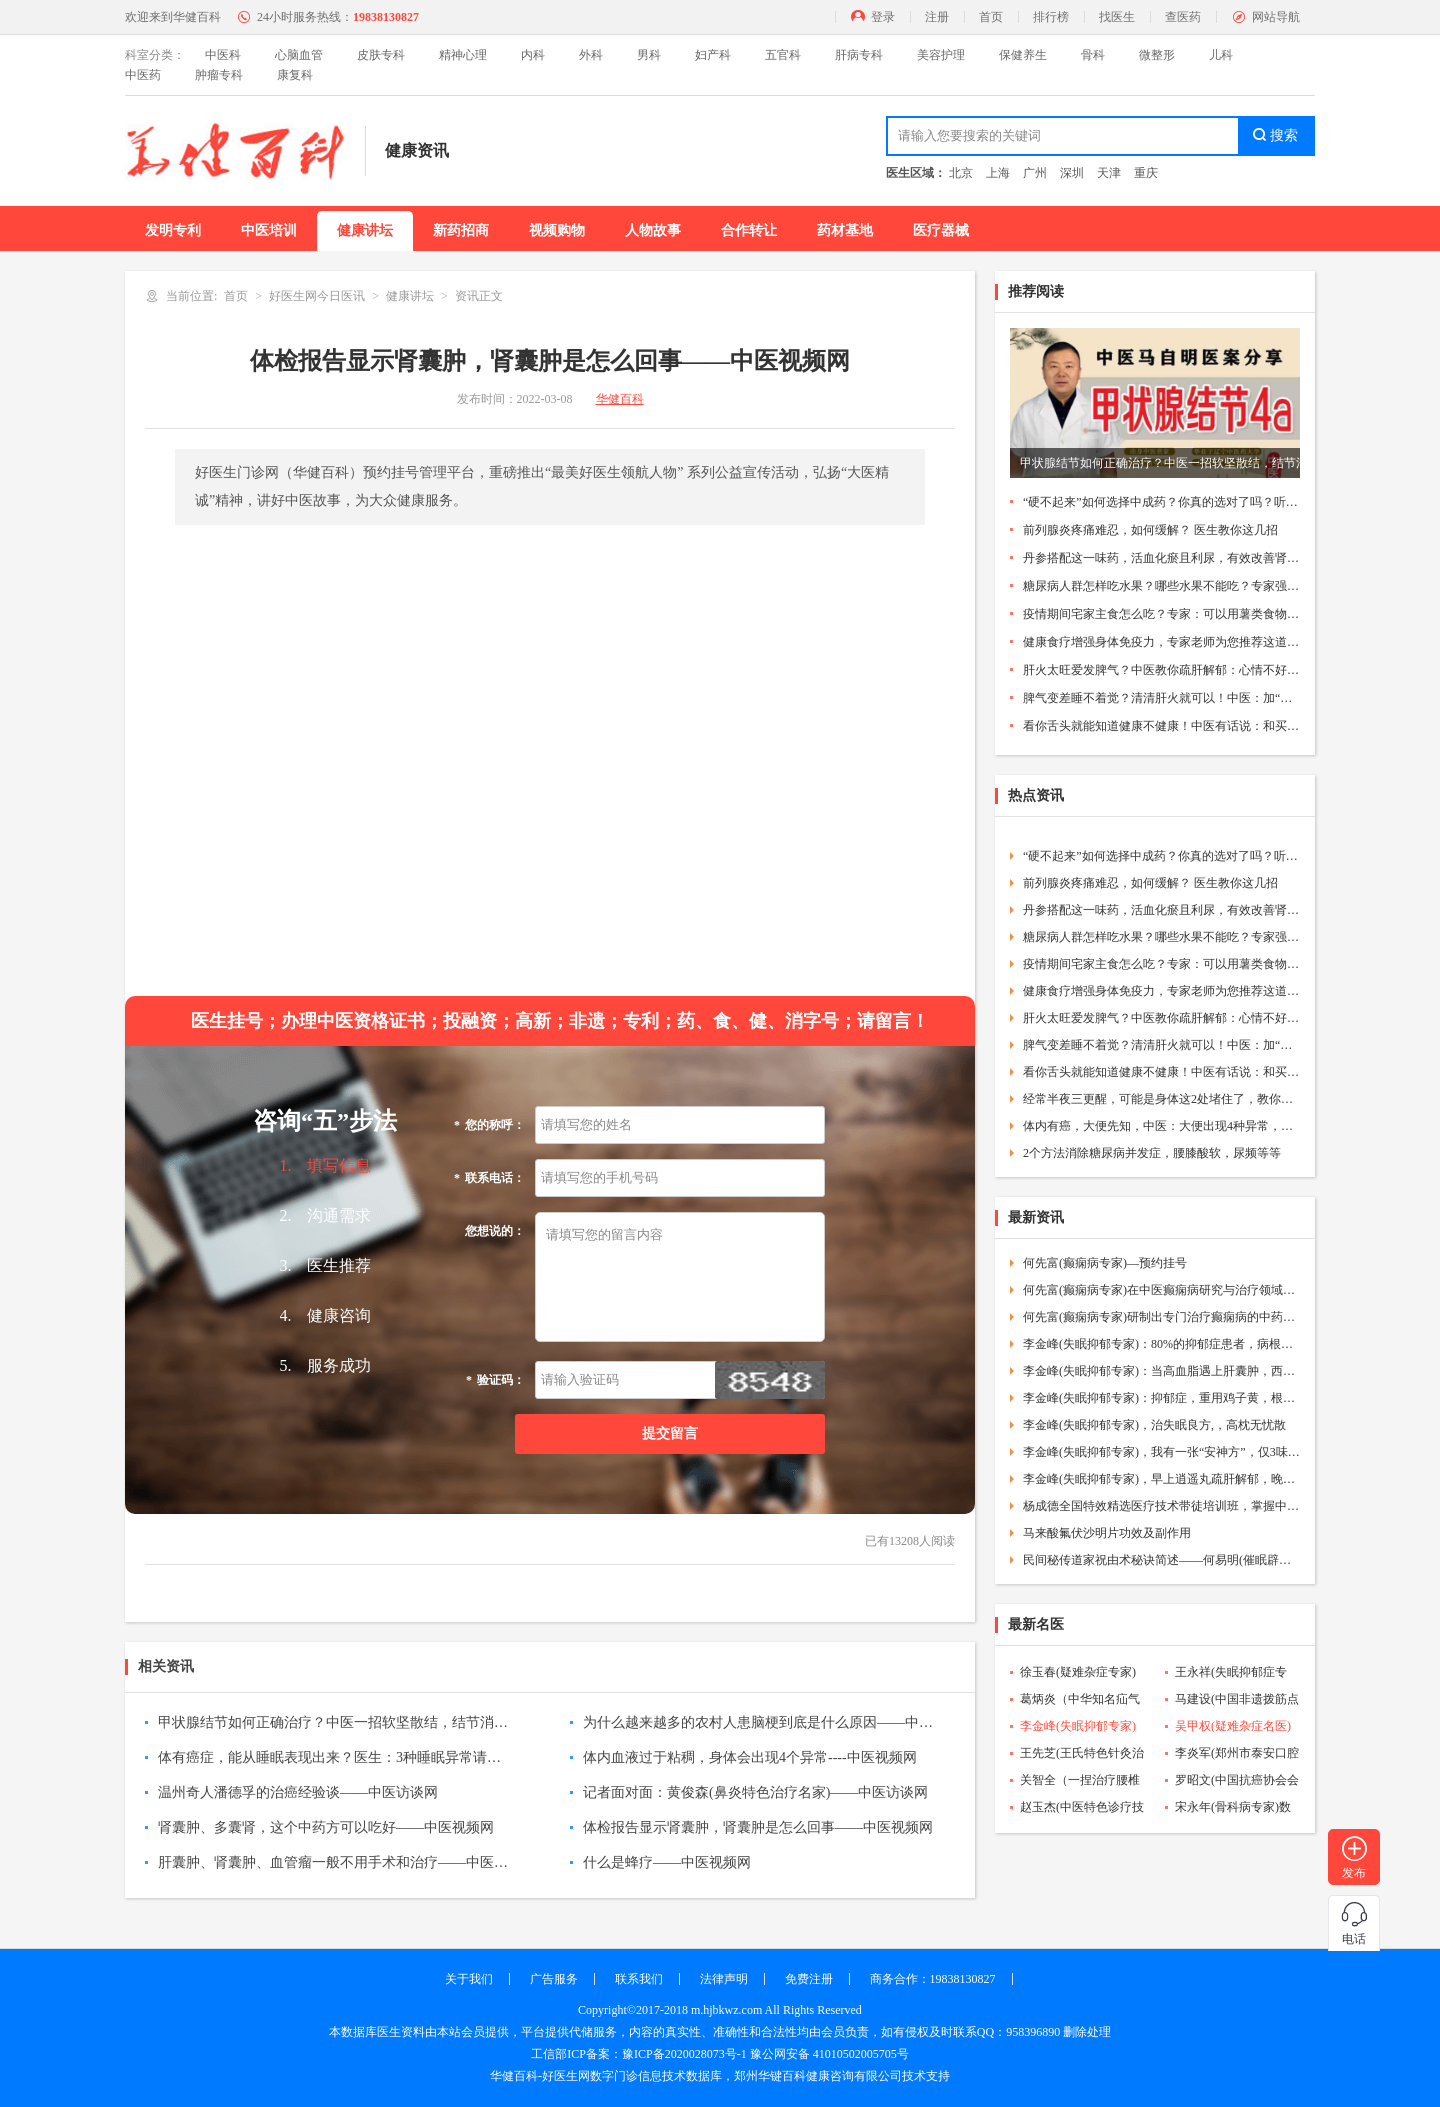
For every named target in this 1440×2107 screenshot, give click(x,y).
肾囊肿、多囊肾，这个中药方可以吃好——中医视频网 (326, 1827)
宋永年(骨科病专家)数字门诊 (1233, 1809)
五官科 (783, 55)
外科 (591, 55)
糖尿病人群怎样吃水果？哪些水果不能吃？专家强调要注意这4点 (1161, 586)
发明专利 (173, 230)
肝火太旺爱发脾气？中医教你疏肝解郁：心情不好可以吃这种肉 (1161, 670)
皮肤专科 (381, 55)
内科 (533, 55)
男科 (649, 55)
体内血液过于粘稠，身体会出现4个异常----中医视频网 (750, 1757)
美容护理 (941, 55)
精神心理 (463, 55)
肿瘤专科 (219, 75)
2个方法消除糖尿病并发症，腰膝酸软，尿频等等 (1152, 1153)
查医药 (1183, 17)
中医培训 (269, 230)
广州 (1035, 173)
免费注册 (809, 1979)
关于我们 (469, 1979)
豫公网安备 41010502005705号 (829, 2054)
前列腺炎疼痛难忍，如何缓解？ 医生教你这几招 (1150, 530)
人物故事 (653, 230)
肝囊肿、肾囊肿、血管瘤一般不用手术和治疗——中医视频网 (333, 1862)
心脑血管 (299, 55)
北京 (961, 173)
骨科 (1093, 55)
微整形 (1157, 55)
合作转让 (749, 230)
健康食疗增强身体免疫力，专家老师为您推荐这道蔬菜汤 (1161, 642)
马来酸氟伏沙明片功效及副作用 (1107, 1533)
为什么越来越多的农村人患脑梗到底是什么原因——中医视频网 (758, 1722)
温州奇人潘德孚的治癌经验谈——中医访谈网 (298, 1792)
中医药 (143, 75)
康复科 (295, 75)
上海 (998, 173)
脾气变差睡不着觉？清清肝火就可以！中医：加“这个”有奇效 (1161, 698)
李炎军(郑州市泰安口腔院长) (1237, 1755)
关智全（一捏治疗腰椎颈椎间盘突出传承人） (1080, 1782)
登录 (883, 17)
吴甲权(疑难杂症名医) (1233, 1726)
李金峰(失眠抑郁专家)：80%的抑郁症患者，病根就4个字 (1161, 1344)
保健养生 (1023, 55)
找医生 (1117, 17)
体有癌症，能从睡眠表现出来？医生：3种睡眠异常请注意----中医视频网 (333, 1757)
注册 (937, 17)
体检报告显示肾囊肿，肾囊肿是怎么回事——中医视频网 (758, 1827)
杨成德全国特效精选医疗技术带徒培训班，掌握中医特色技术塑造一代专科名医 (1161, 1506)
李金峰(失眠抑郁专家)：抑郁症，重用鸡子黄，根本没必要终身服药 (1161, 1398)
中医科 (223, 55)
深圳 (1072, 173)
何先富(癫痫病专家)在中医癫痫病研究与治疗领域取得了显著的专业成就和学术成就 (1161, 1290)
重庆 (1146, 173)
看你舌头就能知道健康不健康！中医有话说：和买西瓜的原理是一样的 (1161, 726)
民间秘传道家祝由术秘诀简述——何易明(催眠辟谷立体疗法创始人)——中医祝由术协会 (1161, 1560)
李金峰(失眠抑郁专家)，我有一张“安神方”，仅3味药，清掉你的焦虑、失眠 (1161, 1452)
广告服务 (554, 1979)
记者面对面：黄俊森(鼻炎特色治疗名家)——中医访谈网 (755, 1792)
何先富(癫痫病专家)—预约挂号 (1105, 1263)
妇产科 (713, 55)
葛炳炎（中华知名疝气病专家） (1080, 1701)
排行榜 (1051, 17)
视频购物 (557, 230)
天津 (1109, 173)
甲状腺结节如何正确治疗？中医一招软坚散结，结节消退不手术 (333, 1722)
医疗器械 (941, 230)
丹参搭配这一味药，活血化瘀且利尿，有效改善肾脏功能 (1161, 558)
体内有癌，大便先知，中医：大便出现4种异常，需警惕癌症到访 (1161, 1126)
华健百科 (620, 399)
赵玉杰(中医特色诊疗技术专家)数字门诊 (1082, 1809)
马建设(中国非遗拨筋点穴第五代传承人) (1237, 1701)
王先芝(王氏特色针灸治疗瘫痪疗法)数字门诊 (1082, 1755)
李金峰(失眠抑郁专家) (1078, 1726)
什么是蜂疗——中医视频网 (667, 1862)
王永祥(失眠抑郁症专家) (1231, 1674)
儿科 (1221, 55)
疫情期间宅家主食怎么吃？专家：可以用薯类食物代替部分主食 (1161, 614)
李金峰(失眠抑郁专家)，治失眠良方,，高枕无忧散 (1154, 1425)
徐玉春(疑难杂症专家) (1078, 1672)
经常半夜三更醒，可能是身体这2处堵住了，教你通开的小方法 (1161, 1099)
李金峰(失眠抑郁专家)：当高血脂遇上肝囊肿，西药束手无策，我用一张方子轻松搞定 (1161, 1371)
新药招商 (461, 230)
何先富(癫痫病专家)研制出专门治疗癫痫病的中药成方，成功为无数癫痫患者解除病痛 (1161, 1317)
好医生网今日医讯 (317, 296)
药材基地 (845, 230)
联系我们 (639, 1979)
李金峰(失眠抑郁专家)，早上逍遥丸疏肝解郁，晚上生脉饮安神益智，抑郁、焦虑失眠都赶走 (1161, 1479)
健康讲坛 (365, 230)
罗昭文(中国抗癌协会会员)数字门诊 (1237, 1782)
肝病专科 (859, 55)
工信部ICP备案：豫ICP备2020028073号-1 (638, 2054)
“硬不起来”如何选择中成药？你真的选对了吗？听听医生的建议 (1161, 502)
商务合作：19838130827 (933, 1979)
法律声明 (724, 1979)
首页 (991, 17)
